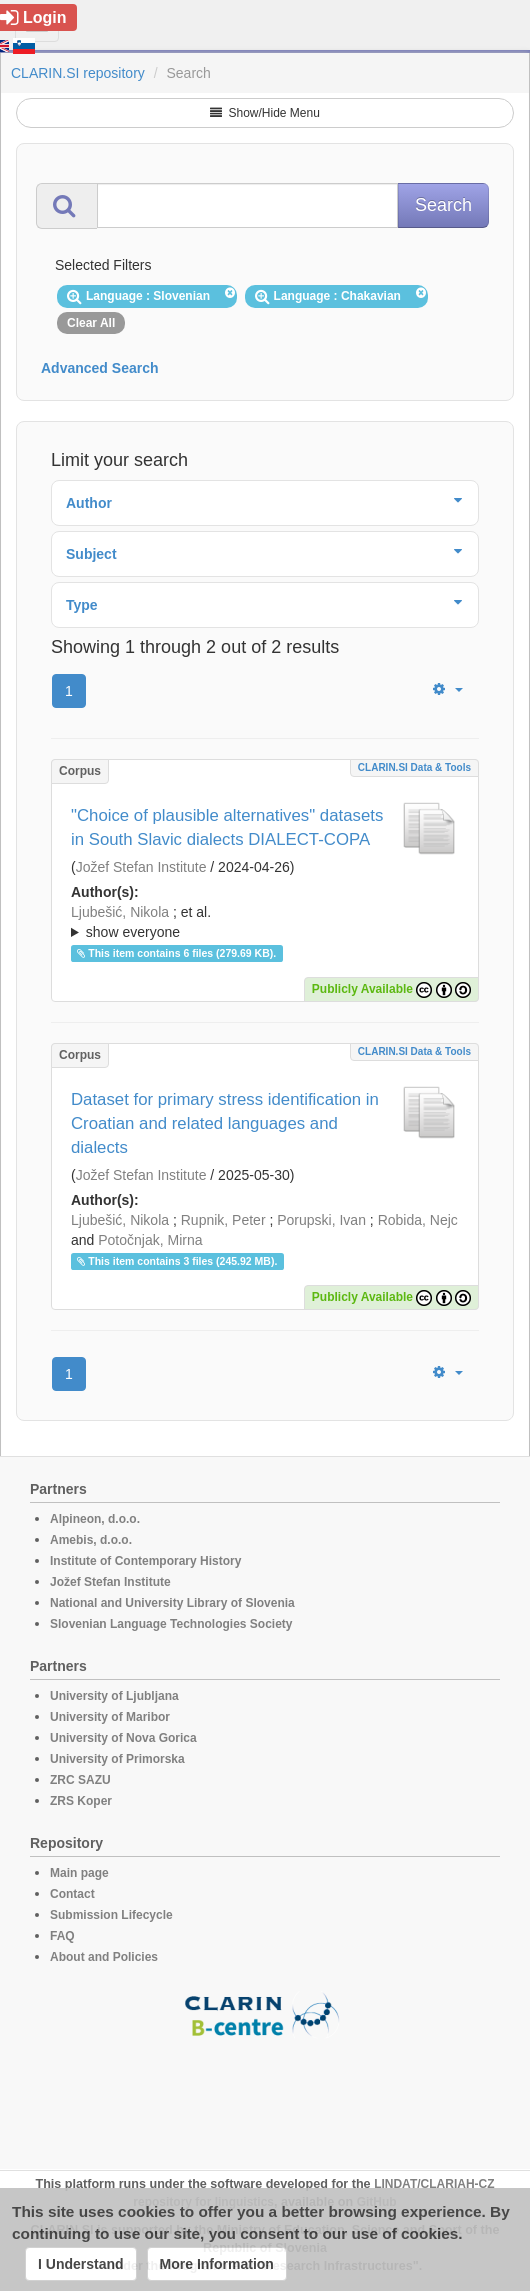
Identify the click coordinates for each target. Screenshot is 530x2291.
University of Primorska (117, 1759)
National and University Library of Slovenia (172, 1603)
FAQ (62, 1936)
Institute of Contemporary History (145, 1561)
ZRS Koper (81, 1801)
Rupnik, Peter (223, 1220)
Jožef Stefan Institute (141, 867)
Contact (72, 1894)
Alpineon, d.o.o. (95, 1519)
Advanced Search (100, 368)
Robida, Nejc (418, 1220)
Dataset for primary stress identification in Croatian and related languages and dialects (225, 1123)
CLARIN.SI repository (78, 73)
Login (33, 17)
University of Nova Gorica (123, 1738)
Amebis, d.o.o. (91, 1540)
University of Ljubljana (114, 1696)
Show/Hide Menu (265, 113)
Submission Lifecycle (111, 1915)
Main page (79, 1873)
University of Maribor (110, 1717)
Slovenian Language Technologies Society (171, 1624)
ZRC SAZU (80, 1780)
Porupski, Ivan (321, 1220)
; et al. (265, 923)
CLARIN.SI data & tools (414, 767)
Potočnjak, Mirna (150, 1240)
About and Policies (104, 1957)
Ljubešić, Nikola (120, 912)
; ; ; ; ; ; (265, 922)
